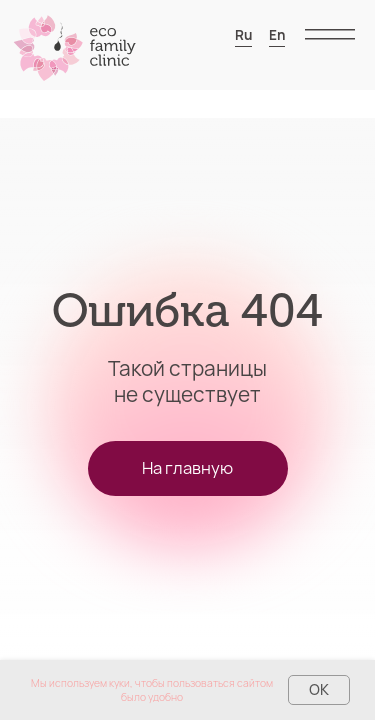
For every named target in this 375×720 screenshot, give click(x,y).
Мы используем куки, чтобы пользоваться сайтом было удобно (152, 690)
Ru (243, 35)
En (277, 35)
